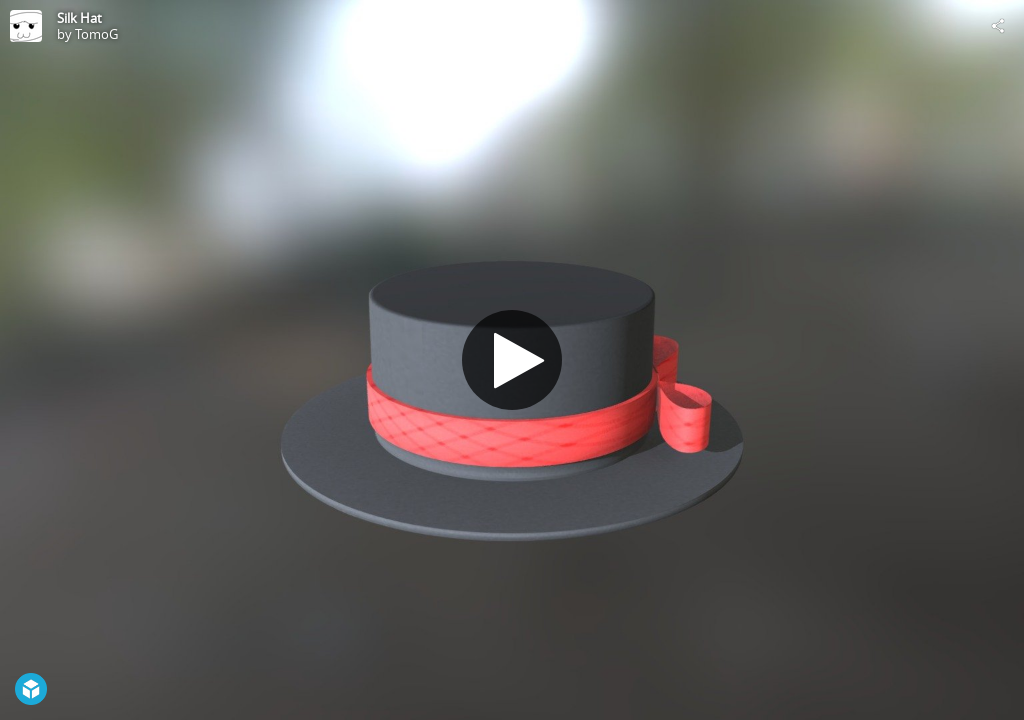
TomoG (96, 34)
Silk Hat (79, 18)
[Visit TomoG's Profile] (26, 26)
